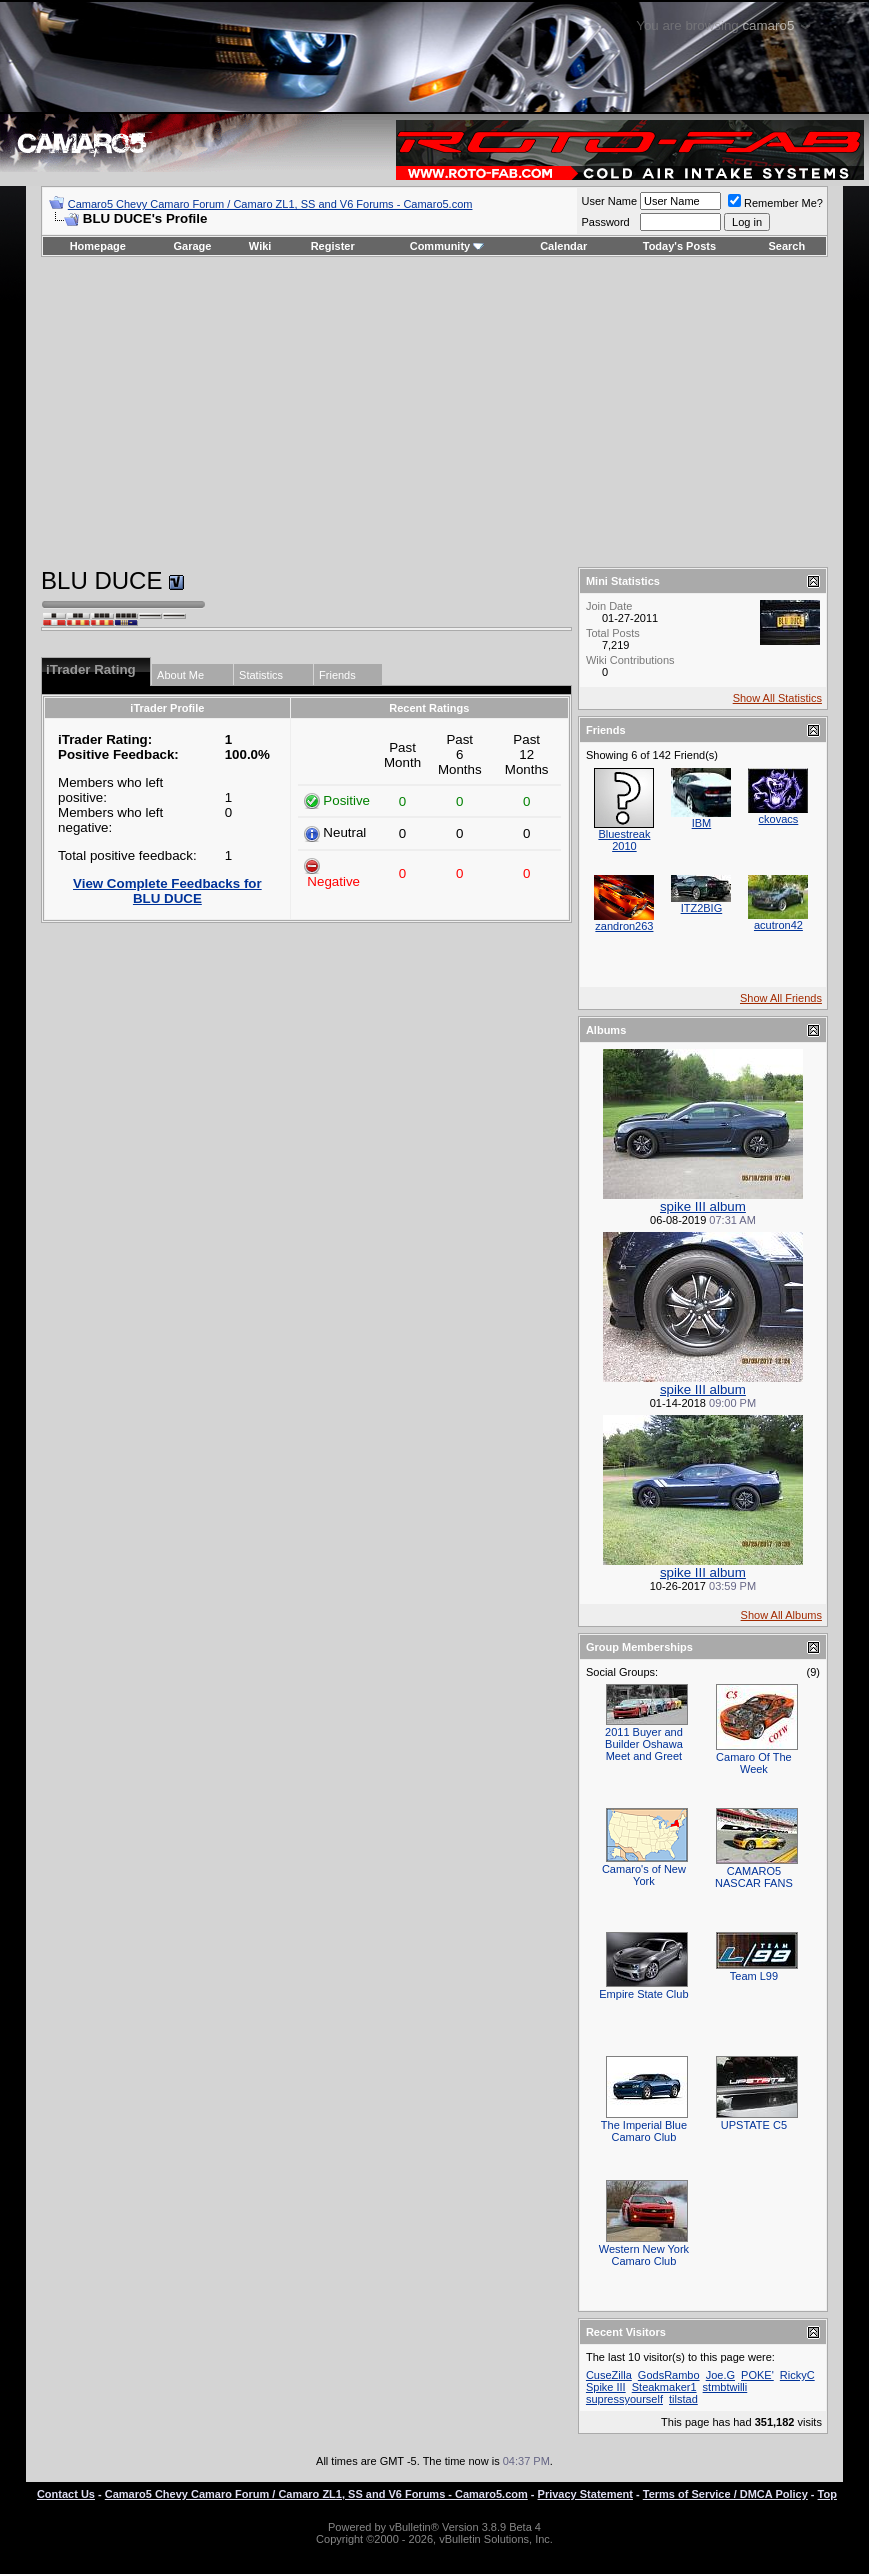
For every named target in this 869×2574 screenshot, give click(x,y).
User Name (609, 201)
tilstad (683, 2399)
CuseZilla (609, 2375)
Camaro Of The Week (754, 1763)
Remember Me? (775, 203)
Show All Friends (781, 998)
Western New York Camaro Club (644, 2255)
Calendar (563, 246)
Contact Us (66, 2494)
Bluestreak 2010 (624, 840)
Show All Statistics (777, 698)
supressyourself (624, 2399)
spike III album (703, 1206)
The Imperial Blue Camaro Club (644, 2131)
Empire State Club (643, 1994)
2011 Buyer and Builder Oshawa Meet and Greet (644, 1744)
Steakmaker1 (664, 2387)
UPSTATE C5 (754, 2125)
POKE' (757, 2375)
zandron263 (624, 926)
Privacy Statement (585, 2494)
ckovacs (779, 819)
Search (787, 246)
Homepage (98, 246)
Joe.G (720, 2375)
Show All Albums (781, 1615)
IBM (702, 823)
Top (827, 2494)
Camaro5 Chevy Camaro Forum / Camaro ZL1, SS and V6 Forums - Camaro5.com (270, 204)
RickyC (797, 2375)
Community (447, 246)
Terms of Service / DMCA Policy (725, 2494)
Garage (193, 246)
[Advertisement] (434, 412)
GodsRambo (669, 2375)
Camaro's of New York (644, 1875)
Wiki (260, 246)
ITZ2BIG (702, 908)
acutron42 (778, 925)
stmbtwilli (725, 2387)
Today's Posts (679, 246)
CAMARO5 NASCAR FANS (754, 1877)
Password (605, 222)
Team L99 (754, 1976)
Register (333, 246)
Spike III (606, 2387)
